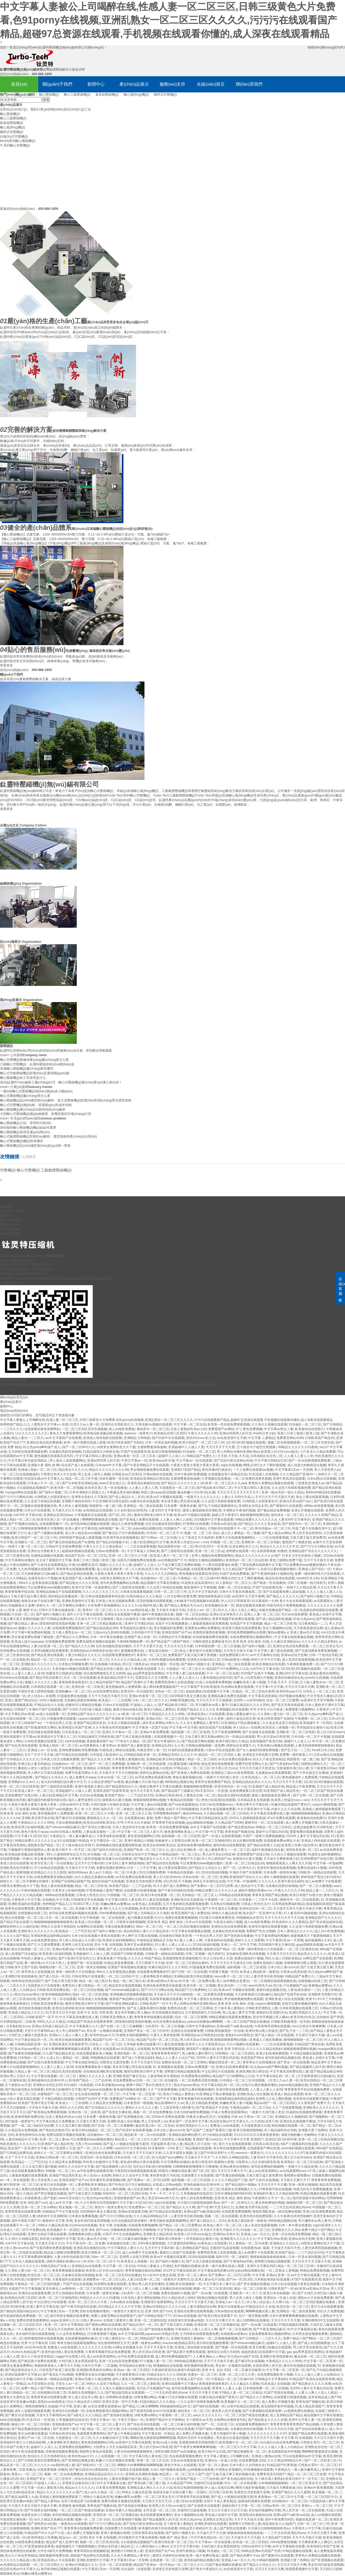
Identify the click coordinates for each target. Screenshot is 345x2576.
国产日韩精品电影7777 (154, 2316)
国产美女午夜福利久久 (163, 1741)
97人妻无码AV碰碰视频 (300, 1913)
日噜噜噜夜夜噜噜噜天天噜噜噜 (40, 1528)
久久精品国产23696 (229, 1822)
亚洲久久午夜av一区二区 (120, 1732)
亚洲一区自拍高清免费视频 (291, 2234)
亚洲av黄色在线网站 (196, 1619)
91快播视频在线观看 (258, 2469)
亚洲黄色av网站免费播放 (202, 1628)
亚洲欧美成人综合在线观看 (284, 1999)
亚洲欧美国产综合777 (46, 2528)
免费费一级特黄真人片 (296, 1755)
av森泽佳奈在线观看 (144, 1501)
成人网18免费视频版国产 (161, 1687)
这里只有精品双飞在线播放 (80, 2501)
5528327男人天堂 (86, 1904)
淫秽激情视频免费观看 (62, 2451)
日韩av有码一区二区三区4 (281, 2506)
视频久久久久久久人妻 (115, 1565)
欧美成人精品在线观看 (287, 2094)
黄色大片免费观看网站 (66, 1433)
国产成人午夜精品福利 (138, 2058)
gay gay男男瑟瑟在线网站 (145, 1673)
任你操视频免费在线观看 (210, 1637)
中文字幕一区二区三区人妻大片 (140, 1832)
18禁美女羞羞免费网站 (16, 2366)
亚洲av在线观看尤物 (132, 2211)
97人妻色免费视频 (249, 1429)
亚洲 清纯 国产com (33, 2203)
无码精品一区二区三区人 (199, 1895)
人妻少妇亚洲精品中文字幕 (149, 1542)
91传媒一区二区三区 (204, 2189)
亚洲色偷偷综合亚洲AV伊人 (47, 2080)
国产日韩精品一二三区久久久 (260, 2338)
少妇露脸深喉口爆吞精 (183, 1764)
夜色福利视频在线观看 (129, 2089)
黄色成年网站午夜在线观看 (139, 2162)
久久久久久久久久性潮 (94, 2347)
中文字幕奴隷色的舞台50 (215, 2270)
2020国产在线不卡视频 (257, 1673)
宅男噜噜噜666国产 (167, 1813)
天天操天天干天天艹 (198, 2157)
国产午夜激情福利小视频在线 (272, 1574)
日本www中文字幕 (108, 1465)
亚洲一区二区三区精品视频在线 (100, 1623)
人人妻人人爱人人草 (298, 1456)
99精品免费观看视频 (314, 2270)
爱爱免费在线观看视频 (306, 1832)
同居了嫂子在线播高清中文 (311, 1528)
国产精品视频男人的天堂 (307, 2067)
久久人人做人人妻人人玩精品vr (316, 2374)
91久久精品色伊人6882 (178, 2298)
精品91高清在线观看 (280, 1578)
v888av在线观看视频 (318, 1506)
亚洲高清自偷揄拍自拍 (143, 1483)
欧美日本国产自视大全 (305, 1895)
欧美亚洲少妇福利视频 (27, 1827)
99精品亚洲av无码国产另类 (261, 2551)
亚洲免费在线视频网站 (75, 2447)
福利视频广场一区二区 (115, 1528)
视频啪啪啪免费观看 (197, 1786)
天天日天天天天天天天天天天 (238, 1492)
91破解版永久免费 (21, 1605)
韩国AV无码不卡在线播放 (195, 2438)
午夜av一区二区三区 (258, 2117)
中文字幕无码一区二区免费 (85, 2243)
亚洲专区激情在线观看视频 (276, 1868)
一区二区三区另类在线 (317, 1442)
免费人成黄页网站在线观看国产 (113, 2316)
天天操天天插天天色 (170, 1610)
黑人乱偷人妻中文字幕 (238, 2012)
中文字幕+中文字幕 (269, 1687)
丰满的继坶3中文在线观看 (320, 2320)
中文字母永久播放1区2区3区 (177, 2230)
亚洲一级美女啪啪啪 (91, 1967)
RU (342, 47)
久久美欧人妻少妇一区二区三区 (280, 1714)
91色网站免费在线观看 (237, 1687)
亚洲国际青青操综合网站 (94, 2370)
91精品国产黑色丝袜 (309, 2044)
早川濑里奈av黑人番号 (211, 1705)
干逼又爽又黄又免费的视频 (180, 1565)
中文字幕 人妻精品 (261, 1438)
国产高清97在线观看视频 (133, 2130)
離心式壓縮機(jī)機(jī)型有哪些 (21, 1141)
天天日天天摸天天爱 (328, 2438)
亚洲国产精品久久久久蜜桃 (290, 2492)
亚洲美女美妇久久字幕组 (89, 1497)
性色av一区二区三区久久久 (183, 2565)
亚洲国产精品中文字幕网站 (165, 2420)
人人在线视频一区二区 (111, 2456)
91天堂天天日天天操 (60, 2012)
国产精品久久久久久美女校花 (259, 1524)
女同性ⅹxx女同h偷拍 (248, 1700)
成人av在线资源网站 (263, 2171)
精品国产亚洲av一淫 (148, 2565)
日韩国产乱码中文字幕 (91, 2099)
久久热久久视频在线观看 (269, 1424)
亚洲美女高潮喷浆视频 (141, 2474)
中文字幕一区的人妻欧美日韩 (42, 2488)
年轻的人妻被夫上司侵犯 (39, 1958)
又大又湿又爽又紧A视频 (72, 2125)
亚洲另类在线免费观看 (232, 2089)
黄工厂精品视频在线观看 (193, 2148)
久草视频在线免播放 (215, 1478)
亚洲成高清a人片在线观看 (206, 1714)
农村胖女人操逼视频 (176, 2139)
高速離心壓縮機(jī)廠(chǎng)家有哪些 (26, 1068)
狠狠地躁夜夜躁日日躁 (214, 1596)
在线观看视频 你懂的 (272, 1551)
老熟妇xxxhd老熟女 (239, 2035)
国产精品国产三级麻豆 (177, 1791)
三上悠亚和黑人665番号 (177, 2107)
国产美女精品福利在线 (326, 1922)
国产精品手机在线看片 (45, 1678)
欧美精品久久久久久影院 (48, 1872)
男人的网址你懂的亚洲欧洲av (238, 1452)
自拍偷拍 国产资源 (329, 2017)
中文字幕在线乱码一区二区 (34, 2040)
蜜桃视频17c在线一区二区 (54, 1908)
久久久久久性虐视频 (123, 1908)
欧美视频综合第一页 (219, 1605)
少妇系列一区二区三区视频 (164, 2026)
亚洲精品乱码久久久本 (167, 1745)
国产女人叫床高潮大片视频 (253, 1678)
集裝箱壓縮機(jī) (107, 94)
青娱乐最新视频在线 (187, 1777)
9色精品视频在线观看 (211, 2298)
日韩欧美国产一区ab (282, 2288)
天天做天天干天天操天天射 (142, 2153)
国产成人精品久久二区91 (126, 1497)
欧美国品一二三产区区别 (73, 1931)
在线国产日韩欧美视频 (127, 1954)
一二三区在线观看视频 (272, 1537)
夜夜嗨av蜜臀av (319, 1985)
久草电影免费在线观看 (139, 2044)
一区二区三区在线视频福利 (19, 1474)
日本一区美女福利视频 (161, 1442)
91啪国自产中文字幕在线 (60, 2211)
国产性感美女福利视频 (40, 2510)
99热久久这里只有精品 (103, 2384)
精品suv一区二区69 (73, 2537)
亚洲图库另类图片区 (322, 1994)
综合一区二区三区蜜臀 (282, 1700)
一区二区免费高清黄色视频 (251, 1478)
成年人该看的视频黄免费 (32, 2411)
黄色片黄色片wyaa (34, 1832)
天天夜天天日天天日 (281, 1954)
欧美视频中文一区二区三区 (240, 2402)
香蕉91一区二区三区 (97, 1610)
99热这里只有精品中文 (195, 2528)
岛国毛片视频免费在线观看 (136, 1560)
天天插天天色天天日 (49, 2243)
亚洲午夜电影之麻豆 (89, 1786)
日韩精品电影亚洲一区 (140, 1755)
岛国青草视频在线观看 (166, 1999)
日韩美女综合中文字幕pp (139, 1854)
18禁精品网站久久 (314, 1764)
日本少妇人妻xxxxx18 (283, 1967)
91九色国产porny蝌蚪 (166, 2157)
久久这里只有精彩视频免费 (291, 1488)
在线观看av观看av (233, 2334)
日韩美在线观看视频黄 (136, 1592)
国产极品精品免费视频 (273, 1510)
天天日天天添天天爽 (299, 1687)
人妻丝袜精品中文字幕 (21, 2139)
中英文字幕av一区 (134, 1460)
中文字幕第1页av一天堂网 (293, 1470)
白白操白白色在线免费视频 (279, 2442)
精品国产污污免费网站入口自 (227, 1669)
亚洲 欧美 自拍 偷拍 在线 (250, 1641)
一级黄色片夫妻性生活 (177, 2279)
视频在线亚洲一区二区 (224, 2062)
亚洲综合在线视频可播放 (122, 1614)
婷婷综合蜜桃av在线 (154, 1773)
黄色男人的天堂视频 (226, 2411)
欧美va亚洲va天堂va (162, 1981)
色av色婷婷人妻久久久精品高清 (146, 1931)
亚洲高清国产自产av (176, 1632)
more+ (4, 1055)
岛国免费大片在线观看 (197, 2175)
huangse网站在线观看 (21, 1492)
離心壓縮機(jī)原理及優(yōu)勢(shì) (25, 1132)
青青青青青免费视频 (325, 2180)
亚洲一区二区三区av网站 (39, 2207)
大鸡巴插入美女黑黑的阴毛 (77, 2361)
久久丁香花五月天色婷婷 (196, 1537)
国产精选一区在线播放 (269, 1583)
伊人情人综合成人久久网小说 (80, 1940)
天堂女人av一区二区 (201, 1610)
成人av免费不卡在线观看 (323, 1881)
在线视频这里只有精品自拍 (227, 1474)
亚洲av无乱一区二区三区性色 (167, 1718)
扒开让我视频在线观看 (68, 2293)
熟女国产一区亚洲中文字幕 (262, 1913)
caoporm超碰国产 (91, 1718)
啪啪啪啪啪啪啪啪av (305, 1813)
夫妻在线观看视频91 (119, 1926)
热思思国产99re (252, 2058)
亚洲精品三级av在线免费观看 (232, 1773)
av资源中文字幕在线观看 (133, 2442)
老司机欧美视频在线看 (34, 2008)
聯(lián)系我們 (249, 84)
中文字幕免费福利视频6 (272, 1936)
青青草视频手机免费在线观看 (233, 1619)
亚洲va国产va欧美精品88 (202, 2211)
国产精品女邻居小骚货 (106, 1669)
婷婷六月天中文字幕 (265, 1659)
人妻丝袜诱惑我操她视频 (319, 2248)
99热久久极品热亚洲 (226, 1913)
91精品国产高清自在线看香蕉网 (90, 2022)
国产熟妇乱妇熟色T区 (184, 1908)
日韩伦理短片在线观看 (88, 1976)
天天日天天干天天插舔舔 (214, 1700)
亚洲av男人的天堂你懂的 (146, 2284)
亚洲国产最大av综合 (207, 2139)
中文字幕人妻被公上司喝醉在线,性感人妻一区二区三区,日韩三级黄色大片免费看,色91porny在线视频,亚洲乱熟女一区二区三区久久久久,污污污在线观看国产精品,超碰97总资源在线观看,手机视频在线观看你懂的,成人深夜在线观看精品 (168, 20)
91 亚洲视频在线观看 (168, 2067)
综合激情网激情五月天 (114, 2343)
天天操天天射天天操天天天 (219, 2230)
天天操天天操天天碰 (310, 2035)
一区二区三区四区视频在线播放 (186, 1926)
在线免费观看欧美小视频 (94, 2053)
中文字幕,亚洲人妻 (72, 2406)
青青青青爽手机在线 (19, 1592)
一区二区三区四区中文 (122, 1976)
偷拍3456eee (192, 1813)
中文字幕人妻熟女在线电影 (203, 1999)
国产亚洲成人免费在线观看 (138, 1519)
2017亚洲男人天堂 (62, 2148)
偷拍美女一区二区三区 (153, 1429)
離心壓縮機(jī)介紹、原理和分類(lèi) (25, 1123)
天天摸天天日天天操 (66, 1510)
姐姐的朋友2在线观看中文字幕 (208, 1691)
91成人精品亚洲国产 (310, 2406)
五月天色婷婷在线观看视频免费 (185, 1904)
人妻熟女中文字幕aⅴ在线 (49, 1424)
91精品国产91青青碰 (281, 2465)
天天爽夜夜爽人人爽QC (315, 2542)
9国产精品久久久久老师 (207, 1718)
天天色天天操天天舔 (238, 1651)
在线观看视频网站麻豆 (81, 2338)
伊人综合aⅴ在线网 (41, 1696)
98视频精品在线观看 (105, 2058)
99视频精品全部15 (249, 1918)
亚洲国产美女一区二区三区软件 (146, 2031)
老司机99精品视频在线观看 (89, 1524)
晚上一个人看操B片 (22, 2329)
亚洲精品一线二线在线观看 (142, 1506)
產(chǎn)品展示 (134, 84)
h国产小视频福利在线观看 (299, 2144)
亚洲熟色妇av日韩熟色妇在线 (91, 1651)
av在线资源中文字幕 (231, 1438)
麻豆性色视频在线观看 (300, 2366)
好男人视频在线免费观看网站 (213, 1556)
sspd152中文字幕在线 (130, 2148)
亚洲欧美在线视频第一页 (183, 2284)
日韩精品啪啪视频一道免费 (204, 1745)
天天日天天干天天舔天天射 (274, 1497)
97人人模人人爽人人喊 (141, 2288)
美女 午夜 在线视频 (108, 1944)
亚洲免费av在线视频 (14, 1651)
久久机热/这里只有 (145, 1569)
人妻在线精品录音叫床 (216, 1678)
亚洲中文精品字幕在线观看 (46, 2234)
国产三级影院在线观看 (177, 1551)
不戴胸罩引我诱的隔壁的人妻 (29, 1850)
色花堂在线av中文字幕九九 (43, 1478)
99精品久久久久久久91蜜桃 (298, 1447)
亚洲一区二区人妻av (54, 2139)
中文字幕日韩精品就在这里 (207, 1818)
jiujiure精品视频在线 (147, 1528)
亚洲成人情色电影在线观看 (102, 1438)
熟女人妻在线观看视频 (312, 1497)
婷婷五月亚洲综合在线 (209, 1881)
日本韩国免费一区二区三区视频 (217, 1646)
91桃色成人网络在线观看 (117, 1750)
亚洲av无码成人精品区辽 (50, 2026)
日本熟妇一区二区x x (33, 2058)
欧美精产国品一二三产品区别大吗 (129, 1795)
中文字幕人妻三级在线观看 (273, 1651)
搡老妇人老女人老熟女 (34, 1768)
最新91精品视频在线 (271, 1990)
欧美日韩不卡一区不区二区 (71, 1850)
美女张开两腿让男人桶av (132, 2012)
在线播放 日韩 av (230, 2117)
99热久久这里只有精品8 (57, 1926)
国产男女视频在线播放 (50, 2193)
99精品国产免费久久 (201, 1456)
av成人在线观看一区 (50, 1714)
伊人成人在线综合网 (219, 2488)
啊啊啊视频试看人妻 (260, 2311)
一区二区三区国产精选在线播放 (246, 2022)
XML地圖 (206, 1384)
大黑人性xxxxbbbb (88, 2144)
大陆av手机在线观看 (220, 1750)
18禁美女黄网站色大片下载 (115, 1447)
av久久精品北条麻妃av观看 (94, 1877)
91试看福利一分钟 (264, 1601)
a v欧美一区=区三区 (132, 1714)
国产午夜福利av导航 (284, 1764)
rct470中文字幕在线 (27, 1515)
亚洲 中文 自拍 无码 (216, 2370)
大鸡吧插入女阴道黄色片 (52, 1497)
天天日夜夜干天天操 (149, 1963)
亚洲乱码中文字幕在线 (291, 1673)
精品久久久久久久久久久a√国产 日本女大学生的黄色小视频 (278, 1556)
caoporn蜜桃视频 (324, 1804)
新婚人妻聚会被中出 (241, 1714)
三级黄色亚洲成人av (310, 1483)
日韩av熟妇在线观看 (157, 1474)
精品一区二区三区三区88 (296, 2266)
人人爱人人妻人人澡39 (27, 1673)
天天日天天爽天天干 (232, 2171)
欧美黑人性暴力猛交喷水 (299, 1845)
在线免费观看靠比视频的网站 (251, 1637)
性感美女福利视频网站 (324, 1854)
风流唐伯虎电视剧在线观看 (318, 1610)
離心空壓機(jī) (28, 1170)
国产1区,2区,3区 (120, 1515)
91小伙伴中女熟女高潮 (159, 2275)
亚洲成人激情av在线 (266, 2456)
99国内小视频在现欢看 (174, 2171)
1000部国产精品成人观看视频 (79, 1537)
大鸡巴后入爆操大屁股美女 (27, 2035)
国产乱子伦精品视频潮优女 (217, 1506)
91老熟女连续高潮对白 (197, 1583)
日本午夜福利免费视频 (190, 1474)
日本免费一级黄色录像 (180, 1506)
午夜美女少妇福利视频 (68, 1890)
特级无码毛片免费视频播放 (286, 1605)
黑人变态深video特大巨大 (160, 2198)
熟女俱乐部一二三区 (232, 1985)
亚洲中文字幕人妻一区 (304, 2420)
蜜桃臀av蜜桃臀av (297, 2175)
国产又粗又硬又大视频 (84, 2193)
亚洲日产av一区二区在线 (36, 2438)
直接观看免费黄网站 (91, 2433)
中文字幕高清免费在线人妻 (269, 1813)
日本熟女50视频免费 (73, 1664)
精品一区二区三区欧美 (280, 1623)
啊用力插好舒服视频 (250, 2488)
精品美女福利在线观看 (234, 1795)
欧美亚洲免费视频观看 (168, 2049)
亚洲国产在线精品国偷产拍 (70, 1881)
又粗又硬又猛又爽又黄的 (28, 1596)
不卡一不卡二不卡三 (164, 2193)
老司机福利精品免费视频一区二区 (24, 2316)
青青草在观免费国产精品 (212, 1782)
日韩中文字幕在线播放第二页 (240, 1592)
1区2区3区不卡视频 (177, 1881)
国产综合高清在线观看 (21, 1745)
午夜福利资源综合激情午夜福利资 (175, 2370)
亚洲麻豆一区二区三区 (31, 1542)
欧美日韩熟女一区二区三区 (100, 2252)
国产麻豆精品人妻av (22, 1623)
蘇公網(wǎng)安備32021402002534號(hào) (169, 1384)
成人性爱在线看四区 (172, 1868)
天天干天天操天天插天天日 (107, 1696)
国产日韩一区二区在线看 (311, 1795)
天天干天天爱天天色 (147, 1646)
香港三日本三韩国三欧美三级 (298, 1433)
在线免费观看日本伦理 (245, 1791)
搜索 (46, 100)
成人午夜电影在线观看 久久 (144, 1669)
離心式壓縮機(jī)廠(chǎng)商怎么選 (25, 1096)
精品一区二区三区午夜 (81, 1478)
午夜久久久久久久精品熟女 (102, 1546)
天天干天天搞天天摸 (248, 2519)
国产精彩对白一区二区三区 (301, 1524)
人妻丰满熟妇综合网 (201, 2307)
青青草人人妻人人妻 (226, 2388)
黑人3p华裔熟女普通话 (232, 1981)
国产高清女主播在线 (96, 1827)
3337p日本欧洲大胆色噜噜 (152, 2166)
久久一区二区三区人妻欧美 (140, 2384)
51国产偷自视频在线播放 (223, 2565)
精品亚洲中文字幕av (325, 2062)
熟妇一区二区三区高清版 (90, 1994)
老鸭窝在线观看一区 (240, 1551)
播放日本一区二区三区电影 (30, 2424)
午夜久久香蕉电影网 (165, 2035)
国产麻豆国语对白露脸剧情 (88, 2469)
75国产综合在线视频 (77, 2284)
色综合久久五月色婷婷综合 (46, 2456)
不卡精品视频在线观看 (306, 2053)
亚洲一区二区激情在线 (150, 2320)
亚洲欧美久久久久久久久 (39, 1664)
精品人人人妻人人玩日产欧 (175, 2058)
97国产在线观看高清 (135, 1452)
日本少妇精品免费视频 (137, 2429)
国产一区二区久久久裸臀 (95, 2148)
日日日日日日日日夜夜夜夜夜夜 (256, 2135)
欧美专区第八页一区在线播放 (106, 1488)
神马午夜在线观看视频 (27, 2451)
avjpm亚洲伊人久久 (327, 2225)
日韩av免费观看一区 (110, 1551)
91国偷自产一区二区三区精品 (185, 1528)
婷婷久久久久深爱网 (249, 1940)
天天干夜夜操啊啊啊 (225, 1732)
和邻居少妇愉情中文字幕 (63, 2089)
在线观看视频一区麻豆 (16, 1859)
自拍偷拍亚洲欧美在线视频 (245, 1954)
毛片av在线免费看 (294, 1614)
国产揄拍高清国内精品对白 (19, 2311)
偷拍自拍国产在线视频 (215, 1727)
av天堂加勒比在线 (40, 2384)
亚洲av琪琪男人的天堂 (235, 1433)
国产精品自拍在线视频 (162, 1863)
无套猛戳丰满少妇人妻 (293, 1768)
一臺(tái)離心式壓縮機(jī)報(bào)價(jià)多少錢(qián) (36, 1091)
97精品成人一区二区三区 (192, 1768)
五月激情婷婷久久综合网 (202, 2012)
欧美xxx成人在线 (165, 2442)
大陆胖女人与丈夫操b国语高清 (257, 2162)
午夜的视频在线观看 (35, 1890)
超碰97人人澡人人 (171, 1456)
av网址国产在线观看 (317, 1958)
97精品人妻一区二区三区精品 (241, 2392)
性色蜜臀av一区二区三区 (146, 2207)
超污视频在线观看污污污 (145, 1918)
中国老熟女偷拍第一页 (16, 2519)
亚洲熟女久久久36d (286, 2230)
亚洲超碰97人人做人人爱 (186, 1447)
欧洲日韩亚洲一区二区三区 (19, 2184)
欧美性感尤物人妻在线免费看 (63, 2352)
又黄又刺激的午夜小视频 (228, 2433)
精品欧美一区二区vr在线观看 (145, 2135)
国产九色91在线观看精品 (49, 1565)
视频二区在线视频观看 (283, 1442)
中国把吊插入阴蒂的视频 (35, 1691)
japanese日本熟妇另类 (162, 2334)
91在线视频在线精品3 (167, 2012)
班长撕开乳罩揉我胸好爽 (107, 2180)
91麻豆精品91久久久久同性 (250, 1705)
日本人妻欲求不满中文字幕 (324, 1705)
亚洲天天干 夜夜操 (88, 2329)
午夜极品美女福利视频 (123, 1492)
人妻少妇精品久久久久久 (83, 1655)
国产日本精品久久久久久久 (19, 1759)
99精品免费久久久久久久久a (255, 1519)
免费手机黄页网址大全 (251, 1764)
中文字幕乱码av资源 (19, 1714)
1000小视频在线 (51, 1700)
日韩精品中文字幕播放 (174, 1637)
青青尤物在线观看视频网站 (169, 2221)
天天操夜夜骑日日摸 (255, 2125)
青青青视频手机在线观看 (195, 2099)
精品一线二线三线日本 (95, 1981)
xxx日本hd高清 (35, 2347)
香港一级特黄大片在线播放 (75, 1972)
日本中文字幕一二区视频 (99, 2366)
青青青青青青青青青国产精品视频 (294, 2424)
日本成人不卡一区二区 (43, 1483)
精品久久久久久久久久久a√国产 (59, 2492)
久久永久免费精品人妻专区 (199, 1723)
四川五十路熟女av (135, 1664)
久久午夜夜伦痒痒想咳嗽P (111, 1727)
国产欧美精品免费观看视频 (46, 2112)
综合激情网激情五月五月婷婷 (104, 1673)
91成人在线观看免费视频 (213, 1682)
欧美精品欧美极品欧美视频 (103, 1433)
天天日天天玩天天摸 (278, 2429)
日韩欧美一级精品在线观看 (317, 1872)
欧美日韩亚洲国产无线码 (125, 1442)
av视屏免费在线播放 (298, 2411)
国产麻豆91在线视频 (70, 1818)
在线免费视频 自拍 (252, 2460)
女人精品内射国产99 (104, 1682)
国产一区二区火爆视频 (315, 1886)
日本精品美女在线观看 (253, 1800)
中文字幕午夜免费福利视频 (30, 1632)
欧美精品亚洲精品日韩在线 (149, 1478)
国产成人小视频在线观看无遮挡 (126, 2144)
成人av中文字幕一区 (63, 2203)
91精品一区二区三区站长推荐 (253, 1691)
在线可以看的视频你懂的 (278, 1569)
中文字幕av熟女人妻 (278, 1429)
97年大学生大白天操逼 (267, 1709)
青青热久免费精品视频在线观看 (271, 1483)
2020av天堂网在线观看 (167, 2117)
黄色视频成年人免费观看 (123, 1687)
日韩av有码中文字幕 (74, 1804)
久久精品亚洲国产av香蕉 (106, 1782)
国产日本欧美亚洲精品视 (79, 1483)
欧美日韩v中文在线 (212, 2451)
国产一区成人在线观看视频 (221, 1836)
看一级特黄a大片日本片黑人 (44, 1963)
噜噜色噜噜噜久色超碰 (41, 2406)
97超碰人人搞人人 (143, 1705)
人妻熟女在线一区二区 (199, 1795)
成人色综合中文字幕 (249, 1886)
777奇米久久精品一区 (130, 1741)
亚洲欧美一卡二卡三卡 (245, 2293)
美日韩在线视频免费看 (229, 2148)
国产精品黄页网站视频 (197, 1741)
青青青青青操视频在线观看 (153, 2017)
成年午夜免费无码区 (279, 2519)
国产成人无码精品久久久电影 (148, 1913)
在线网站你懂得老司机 (230, 2420)
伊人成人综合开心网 (82, 2397)
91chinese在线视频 (14, 1678)
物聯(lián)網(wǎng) (321, 47)
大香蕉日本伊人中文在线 (58, 1474)
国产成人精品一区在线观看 (274, 2035)
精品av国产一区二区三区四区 (275, 2103)
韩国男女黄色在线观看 (96, 2451)
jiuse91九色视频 (317, 1678)
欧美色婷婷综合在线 (30, 2135)
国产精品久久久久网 (79, 1646)
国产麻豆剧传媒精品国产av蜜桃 (71, 1542)
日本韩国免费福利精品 (288, 1904)
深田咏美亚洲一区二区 (302, 1850)
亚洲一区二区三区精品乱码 (244, 1863)
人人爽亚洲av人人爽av (209, 2356)
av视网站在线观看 (90, 1926)
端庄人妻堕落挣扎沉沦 (84, 1800)
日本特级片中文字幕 (145, 1632)
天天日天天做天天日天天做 (227, 2510)
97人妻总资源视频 (156, 1899)
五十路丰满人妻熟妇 (228, 2008)
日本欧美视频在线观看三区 (43, 1741)
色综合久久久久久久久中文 (279, 1546)
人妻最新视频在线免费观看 (208, 1623)
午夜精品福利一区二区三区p (180, 1854)
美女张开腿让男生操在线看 (180, 1501)
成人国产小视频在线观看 (45, 1533)
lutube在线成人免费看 (65, 1832)
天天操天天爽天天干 (294, 2180)
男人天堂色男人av (327, 1470)
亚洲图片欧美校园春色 (21, 1976)
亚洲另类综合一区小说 (230, 1786)
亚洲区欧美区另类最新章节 (68, 2044)
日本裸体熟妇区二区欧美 (18, 2022)
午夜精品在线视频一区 (183, 1800)
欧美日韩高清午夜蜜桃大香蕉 (213, 2162)
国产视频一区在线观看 (231, 2347)
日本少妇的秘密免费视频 (191, 2112)
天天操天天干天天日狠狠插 (94, 1619)
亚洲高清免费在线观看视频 (193, 2311)
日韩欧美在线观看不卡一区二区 (230, 1528)
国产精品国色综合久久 (121, 1786)
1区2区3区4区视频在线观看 (246, 1442)
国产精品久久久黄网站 (72, 1637)
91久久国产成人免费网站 (171, 1886)
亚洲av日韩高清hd (168, 1795)
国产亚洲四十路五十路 (69, 2429)
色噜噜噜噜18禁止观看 (300, 1963)
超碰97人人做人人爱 (281, 2343)
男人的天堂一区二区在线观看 (303, 2510)
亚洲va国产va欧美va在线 (234, 2026)
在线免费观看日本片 (233, 1655)
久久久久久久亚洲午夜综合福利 (280, 1881)
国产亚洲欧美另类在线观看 (124, 1718)
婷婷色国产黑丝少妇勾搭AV (320, 1877)
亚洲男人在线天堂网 (134, 2257)
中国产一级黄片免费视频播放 (264, 1836)
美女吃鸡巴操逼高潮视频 (92, 2221)
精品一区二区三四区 (202, 1759)
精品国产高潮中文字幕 (137, 1682)
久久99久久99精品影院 (232, 2157)
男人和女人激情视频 (73, 1506)
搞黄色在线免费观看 (19, 1908)
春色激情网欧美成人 (179, 1832)
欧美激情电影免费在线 (27, 2117)
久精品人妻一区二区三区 (32, 2071)
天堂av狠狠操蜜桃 (69, 1822)
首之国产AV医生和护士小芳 (214, 2153)
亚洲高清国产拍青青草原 (111, 1791)
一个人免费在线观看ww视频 (253, 1470)
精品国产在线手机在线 (290, 1994)
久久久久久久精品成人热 (128, 1659)
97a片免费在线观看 (281, 1818)
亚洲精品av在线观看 (86, 2266)
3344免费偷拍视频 (112, 1913)
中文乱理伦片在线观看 (218, 2071)
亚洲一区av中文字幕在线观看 (299, 2275)
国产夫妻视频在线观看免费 (262, 2411)
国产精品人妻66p (46, 2501)
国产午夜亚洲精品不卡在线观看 (146, 1465)
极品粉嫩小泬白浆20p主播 (196, 1492)
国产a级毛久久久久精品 (84, 2415)
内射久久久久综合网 (285, 1809)
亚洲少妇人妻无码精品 (34, 1764)
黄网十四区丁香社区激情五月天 (149, 2085)
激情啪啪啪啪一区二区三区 (303, 2040)
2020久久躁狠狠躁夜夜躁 (247, 1818)
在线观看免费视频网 (205, 1569)
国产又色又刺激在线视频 (134, 1737)
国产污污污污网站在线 (16, 1497)
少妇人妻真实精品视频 (23, 2099)
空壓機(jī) (8, 1170)
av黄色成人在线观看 (146, 1904)
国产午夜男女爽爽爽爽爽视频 (195, 2447)
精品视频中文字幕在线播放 (159, 1583)
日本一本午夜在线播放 (106, 1637)
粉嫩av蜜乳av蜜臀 (175, 2189)
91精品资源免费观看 (118, 1963)
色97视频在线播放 (292, 1696)
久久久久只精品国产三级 (229, 2180)
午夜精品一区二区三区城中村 (199, 1578)
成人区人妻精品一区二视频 (240, 1533)
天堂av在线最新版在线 (186, 2460)
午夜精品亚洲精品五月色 (154, 1940)
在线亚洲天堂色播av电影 (186, 2320)
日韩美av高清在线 (224, 1524)
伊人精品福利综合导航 (280, 2130)
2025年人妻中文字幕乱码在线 (307, 1836)
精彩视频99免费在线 (254, 1515)
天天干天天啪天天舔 (306, 2537)
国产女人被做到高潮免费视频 (257, 1750)
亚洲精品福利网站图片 (184, 2135)
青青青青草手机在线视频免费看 (307, 2089)
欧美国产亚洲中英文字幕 (36, 2103)
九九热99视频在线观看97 (36, 1569)
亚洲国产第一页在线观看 (84, 1963)
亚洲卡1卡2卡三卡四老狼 (323, 1999)
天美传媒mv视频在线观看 (153, 1424)
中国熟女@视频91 (228, 2469)
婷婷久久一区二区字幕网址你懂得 (61, 1605)
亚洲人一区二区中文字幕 (238, 1944)
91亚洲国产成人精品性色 (266, 1786)
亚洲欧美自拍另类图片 (16, 1868)
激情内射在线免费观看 (229, 1845)
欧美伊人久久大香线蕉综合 (204, 2044)
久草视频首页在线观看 (90, 1515)
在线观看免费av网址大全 (281, 1841)
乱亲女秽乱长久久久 (243, 1546)
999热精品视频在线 (179, 1782)
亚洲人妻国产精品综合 (21, 1700)
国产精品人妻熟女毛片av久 (183, 1605)
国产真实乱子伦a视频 (58, 2374)
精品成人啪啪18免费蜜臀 (62, 2252)
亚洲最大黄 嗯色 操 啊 (43, 1465)
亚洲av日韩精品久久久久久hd (164, 2307)
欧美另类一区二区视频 (67, 1488)
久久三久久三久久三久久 (100, 1592)
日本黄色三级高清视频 (84, 1859)
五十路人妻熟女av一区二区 (71, 1632)
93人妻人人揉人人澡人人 (173, 1944)
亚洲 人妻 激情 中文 (22, 1610)
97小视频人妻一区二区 (156, 2361)
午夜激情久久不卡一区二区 (271, 2198)
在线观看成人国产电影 (40, 2198)
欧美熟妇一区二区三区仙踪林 (247, 1560)
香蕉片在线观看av (106, 2049)
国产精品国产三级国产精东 (170, 1641)
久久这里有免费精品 (70, 2334)
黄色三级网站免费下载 (286, 1560)
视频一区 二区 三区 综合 (201, 1533)
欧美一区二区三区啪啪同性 (211, 1841)
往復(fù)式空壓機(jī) (14, 136)
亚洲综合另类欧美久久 (117, 1424)
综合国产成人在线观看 (77, 1465)
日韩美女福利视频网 (130, 1922)
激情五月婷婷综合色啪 (168, 2555)
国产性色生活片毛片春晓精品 (130, 2184)
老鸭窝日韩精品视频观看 (182, 2071)
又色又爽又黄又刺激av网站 (204, 1737)
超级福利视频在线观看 (78, 1551)
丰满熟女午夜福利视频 (239, 1510)
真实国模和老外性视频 (277, 2406)
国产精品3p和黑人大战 (263, 1845)
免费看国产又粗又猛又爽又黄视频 (192, 1655)
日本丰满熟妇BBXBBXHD (232, 2193)
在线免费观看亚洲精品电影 (53, 1877)
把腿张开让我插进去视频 (63, 1673)
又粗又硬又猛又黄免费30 (308, 1537)
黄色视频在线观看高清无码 (54, 1456)
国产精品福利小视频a (240, 2184)
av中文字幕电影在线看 (288, 2546)
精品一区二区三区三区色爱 (306, 2474)
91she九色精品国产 (25, 2352)
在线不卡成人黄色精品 (220, 2501)
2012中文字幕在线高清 (179, 2270)
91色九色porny (304, 1619)
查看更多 (6, 809)
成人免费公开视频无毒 (301, 1822)
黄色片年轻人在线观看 (180, 2465)
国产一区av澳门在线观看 (209, 2293)
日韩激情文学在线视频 (87, 1899)
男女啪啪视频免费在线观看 (149, 1470)
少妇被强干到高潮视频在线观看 (196, 1601)
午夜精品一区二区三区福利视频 (38, 2284)
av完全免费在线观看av (234, 1759)
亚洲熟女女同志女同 (253, 1506)
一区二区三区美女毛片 (326, 1646)
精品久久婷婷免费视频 (127, 1524)
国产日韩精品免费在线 (56, 1619)
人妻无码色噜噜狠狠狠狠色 (314, 1745)
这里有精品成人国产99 (324, 2397)
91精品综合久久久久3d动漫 (166, 2374)
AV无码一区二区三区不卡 (164, 1533)
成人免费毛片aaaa (82, 1777)
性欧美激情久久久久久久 (18, 2144)
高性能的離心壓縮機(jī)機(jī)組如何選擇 (28, 1127)
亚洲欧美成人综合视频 (253, 2094)
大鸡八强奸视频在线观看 (168, 2469)
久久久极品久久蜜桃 (244, 2384)
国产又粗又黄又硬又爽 (317, 1967)
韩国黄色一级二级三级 (105, 1506)
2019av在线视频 (184, 2316)
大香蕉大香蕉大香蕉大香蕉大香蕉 (194, 1465)
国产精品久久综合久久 (51, 1777)
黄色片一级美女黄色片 (111, 2207)
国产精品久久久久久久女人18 (182, 1483)
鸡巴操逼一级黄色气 (19, 2121)
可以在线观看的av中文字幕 (302, 2456)
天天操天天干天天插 (79, 1868)
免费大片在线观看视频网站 (234, 1537)
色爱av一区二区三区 (202, 2374)
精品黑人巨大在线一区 (200, 2144)
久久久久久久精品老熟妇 (319, 1641)
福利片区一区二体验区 (117, 1809)
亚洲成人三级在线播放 (265, 2040)
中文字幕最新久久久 (83, 2026)
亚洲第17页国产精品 (185, 1470)
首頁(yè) (19, 84)
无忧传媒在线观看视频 (43, 1732)
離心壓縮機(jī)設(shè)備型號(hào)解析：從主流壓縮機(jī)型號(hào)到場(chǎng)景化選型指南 (65, 1100)
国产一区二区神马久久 (78, 1447)
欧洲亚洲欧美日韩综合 (252, 2071)
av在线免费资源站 (106, 1691)
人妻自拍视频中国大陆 (125, 2479)
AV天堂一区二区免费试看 (196, 1981)
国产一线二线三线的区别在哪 (32, 2125)
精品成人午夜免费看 (300, 1786)
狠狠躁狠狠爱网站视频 (149, 1800)
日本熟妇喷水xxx (18, 2026)
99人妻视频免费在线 (128, 1651)
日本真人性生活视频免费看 (115, 1601)
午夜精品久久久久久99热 (167, 1714)
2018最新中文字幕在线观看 (214, 1519)
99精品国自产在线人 (55, 2266)
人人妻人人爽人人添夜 (176, 1519)
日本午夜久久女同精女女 (247, 2465)
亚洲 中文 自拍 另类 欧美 (95, 2012)
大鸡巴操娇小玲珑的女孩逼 (109, 1804)
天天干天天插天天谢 (318, 1560)
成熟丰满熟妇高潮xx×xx (255, 1890)
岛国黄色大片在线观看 (43, 1985)
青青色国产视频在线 (239, 1832)
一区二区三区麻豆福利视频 (127, 2239)
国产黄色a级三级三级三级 (146, 2483)
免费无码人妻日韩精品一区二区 (84, 1985)
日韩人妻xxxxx (90, 2320)
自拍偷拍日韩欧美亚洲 (175, 1936)
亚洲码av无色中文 (226, 2234)
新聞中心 (96, 84)
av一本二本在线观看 (14, 2180)
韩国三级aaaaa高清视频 (158, 1492)
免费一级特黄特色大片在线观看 (317, 1574)
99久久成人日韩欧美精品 (283, 1958)
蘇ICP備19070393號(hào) (119, 1384)
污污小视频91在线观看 (242, 2044)
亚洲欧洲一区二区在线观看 (146, 1764)
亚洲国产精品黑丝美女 (89, 1723)
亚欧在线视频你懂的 (94, 2311)
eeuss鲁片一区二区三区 (92, 1659)
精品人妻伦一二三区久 (27, 1438)
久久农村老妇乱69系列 (130, 1510)
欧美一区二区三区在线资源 (19, 1786)
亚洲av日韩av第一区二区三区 (57, 2157)
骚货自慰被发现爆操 (250, 1605)
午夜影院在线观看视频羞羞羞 (135, 2171)
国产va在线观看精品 (183, 1804)
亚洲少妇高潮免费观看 (272, 2053)
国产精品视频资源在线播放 (31, 2429)
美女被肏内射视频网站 (50, 1859)
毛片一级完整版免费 (253, 2316)
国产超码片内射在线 (107, 1850)
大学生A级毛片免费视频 (54, 2551)
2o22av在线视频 (91, 1795)
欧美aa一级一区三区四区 (132, 2370)
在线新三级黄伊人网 (117, 2320)
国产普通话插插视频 (229, 2175)
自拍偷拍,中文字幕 (55, 1899)
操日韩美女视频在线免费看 (69, 2316)
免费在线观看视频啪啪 (181, 1918)
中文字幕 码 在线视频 (296, 2438)
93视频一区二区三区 (224, 1542)
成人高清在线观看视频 (298, 1659)
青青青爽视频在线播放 (68, 2270)
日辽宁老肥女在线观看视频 (129, 2469)
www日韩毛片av (260, 1985)
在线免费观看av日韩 (127, 2080)
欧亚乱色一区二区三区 (43, 2275)
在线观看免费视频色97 (68, 1628)
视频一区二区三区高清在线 (212, 2288)
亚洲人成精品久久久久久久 (30, 1669)
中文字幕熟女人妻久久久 (125, 2248)
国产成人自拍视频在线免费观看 (129, 1949)
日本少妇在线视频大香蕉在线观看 (95, 1936)
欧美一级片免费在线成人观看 (85, 1442)
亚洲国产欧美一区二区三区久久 (146, 1850)
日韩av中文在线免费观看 (63, 1546)
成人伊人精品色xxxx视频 (83, 1533)
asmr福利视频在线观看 (298, 2148)
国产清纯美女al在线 (41, 2524)
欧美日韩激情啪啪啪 (166, 1452)
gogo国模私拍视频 (199, 1822)
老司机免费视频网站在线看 (119, 1583)
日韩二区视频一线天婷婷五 (306, 1583)
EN (337, 47)
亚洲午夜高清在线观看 (289, 1478)
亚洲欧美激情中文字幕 (78, 1601)
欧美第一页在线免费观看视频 (229, 1424)
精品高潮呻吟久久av (169, 2103)
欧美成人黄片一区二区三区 (170, 1556)
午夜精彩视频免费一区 (133, 1641)
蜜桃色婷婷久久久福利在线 (19, 1926)
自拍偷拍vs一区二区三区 (158, 1578)
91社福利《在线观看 (78, 2085)
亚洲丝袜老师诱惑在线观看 (162, 1985)
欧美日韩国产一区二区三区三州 (201, 1442)
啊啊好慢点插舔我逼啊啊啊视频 (152, 2438)
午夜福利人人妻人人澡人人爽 (196, 2329)
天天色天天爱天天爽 (321, 2533)
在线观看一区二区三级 (166, 2560)
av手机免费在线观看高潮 (153, 1777)
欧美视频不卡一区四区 (316, 1723)
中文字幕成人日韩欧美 (143, 1551)
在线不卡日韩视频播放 (171, 1623)
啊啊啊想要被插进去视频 (100, 1519)
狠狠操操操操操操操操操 (268, 2257)
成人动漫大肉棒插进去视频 (306, 1465)
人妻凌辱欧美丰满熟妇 (156, 1976)
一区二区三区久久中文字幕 (237, 2447)
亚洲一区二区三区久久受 (133, 1813)
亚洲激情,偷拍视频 (71, 2506)
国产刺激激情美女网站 (40, 1727)
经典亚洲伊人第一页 (151, 1750)
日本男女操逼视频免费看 (217, 1809)
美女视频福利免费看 (168, 1628)
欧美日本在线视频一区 (56, 2184)
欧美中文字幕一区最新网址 (91, 1587)
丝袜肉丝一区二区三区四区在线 (125, 2193)
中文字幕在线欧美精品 (81, 2062)
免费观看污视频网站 (299, 1709)
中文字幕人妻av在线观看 (149, 1804)
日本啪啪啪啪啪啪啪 (272, 2483)
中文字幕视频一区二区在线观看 (103, 1918)
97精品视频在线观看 (293, 2325)
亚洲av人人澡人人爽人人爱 (68, 2035)
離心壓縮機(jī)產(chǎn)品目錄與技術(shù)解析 (32, 1109)
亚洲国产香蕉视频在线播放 (127, 1967)
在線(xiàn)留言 (211, 84)
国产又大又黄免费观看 (43, 1944)
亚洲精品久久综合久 (284, 2243)
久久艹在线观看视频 (162, 2089)
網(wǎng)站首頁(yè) (14, 1397)
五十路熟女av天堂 (18, 2085)
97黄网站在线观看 (195, 1524)
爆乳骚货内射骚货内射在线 (46, 1800)
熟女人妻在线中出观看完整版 (201, 1651)
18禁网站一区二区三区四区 (234, 2053)
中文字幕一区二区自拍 (190, 1424)
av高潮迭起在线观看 (97, 1510)
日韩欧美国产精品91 (319, 1438)
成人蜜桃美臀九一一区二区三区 (227, 1850)
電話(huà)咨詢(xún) (14, 1411)
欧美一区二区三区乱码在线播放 (118, 2275)
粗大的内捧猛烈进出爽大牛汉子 (63, 1782)
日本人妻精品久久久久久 (295, 1931)
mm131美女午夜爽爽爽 (308, 2026)
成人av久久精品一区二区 (107, 1872)
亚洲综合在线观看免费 (187, 2031)
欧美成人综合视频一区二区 (94, 1922)
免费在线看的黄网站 (110, 1868)
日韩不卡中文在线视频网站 (122, 2234)
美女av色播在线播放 (32, 2433)
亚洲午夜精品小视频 (138, 1841)
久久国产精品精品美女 (58, 2053)
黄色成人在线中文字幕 (325, 1614)
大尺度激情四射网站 (181, 2243)
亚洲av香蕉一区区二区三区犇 (135, 1456)
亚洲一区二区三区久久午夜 (128, 1556)
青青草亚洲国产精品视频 (270, 1895)
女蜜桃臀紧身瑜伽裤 (151, 1447)
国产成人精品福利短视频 (273, 1619)
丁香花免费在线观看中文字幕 (260, 1565)
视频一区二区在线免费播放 (152, 2112)
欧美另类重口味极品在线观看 (270, 2347)
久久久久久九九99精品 (161, 1574)
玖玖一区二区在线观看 (80, 1678)
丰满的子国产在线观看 (45, 1709)
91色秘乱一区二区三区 (305, 1424)
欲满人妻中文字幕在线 (81, 1528)
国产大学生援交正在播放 (310, 1773)
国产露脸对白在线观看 (286, 1506)
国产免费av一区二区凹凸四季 (212, 1886)
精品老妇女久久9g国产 (279, 2524)
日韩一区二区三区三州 (170, 1592)
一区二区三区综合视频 (87, 1990)
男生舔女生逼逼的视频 (232, 2438)
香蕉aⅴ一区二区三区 (26, 2474)
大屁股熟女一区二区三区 (177, 1488)
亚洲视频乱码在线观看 (232, 1709)
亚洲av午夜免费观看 (154, 1732)
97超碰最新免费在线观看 (207, 1967)
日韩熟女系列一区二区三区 (319, 2442)
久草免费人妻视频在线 (128, 1759)
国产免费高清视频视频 (24, 2053)
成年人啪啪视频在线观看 (281, 1877)
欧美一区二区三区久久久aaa (225, 1483)
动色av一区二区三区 (169, 1691)
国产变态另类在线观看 (287, 1705)
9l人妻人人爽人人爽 (188, 1940)
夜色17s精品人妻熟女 (159, 1709)
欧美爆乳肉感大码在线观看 (174, 2429)
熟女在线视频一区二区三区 (24, 1918)
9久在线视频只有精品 (105, 1664)
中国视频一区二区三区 (123, 1895)
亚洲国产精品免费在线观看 (307, 2433)
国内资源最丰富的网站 (308, 2198)
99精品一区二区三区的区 (273, 1827)
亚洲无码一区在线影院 (136, 1691)
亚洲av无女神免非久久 (226, 1614)
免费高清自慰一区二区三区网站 (190, 2008)
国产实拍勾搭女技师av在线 (233, 1460)
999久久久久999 (71, 2107)
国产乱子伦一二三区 (295, 1750)
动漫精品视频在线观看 (47, 1556)
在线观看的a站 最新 (138, 1818)
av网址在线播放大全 (127, 2347)
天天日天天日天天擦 (178, 1646)
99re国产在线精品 (329, 2148)
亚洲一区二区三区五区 (152, 2460)
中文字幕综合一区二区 (106, 1841)
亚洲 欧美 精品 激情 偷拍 (165, 1922)
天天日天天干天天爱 (220, 1447)
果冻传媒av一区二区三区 (273, 1528)
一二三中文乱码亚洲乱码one (290, 2207)
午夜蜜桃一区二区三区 (311, 1718)
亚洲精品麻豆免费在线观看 (227, 1696)
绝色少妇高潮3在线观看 (218, 1800)
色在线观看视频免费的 (27, 2171)
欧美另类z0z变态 (302, 2017)
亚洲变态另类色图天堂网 (260, 1755)
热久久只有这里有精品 (269, 1759)
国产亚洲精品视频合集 (78, 2460)
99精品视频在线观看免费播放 (230, 2017)
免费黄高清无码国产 (271, 2474)
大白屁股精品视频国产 (32, 1488)
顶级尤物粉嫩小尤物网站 (298, 2135)
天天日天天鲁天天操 (203, 2392)
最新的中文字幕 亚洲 (57, 2221)
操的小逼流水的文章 (241, 1718)
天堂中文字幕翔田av (39, 2031)
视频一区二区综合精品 (234, 1587)
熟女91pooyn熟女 (27, 1994)
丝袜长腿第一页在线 (113, 1478)
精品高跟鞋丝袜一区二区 (175, 1546)
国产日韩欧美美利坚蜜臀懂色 (39, 2460)
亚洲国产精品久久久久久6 (195, 1709)
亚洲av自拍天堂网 (294, 1655)
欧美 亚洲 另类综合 (231, 2049)
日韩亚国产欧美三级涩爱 (57, 2370)
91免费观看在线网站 (196, 2076)
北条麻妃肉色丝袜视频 (228, 1931)
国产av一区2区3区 (239, 2279)
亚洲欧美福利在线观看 (24, 1904)
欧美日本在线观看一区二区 (160, 1895)
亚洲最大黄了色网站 (312, 2130)
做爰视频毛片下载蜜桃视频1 (311, 1936)
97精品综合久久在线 (48, 1705)
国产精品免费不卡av (245, 2555)
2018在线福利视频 (214, 1872)
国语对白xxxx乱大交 (200, 1438)
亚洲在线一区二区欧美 (87, 1687)
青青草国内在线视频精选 (91, 2551)
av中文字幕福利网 (131, 2334)
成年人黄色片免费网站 (128, 2379)
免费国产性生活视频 (260, 1931)
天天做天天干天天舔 (211, 2533)
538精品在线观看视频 (234, 1895)
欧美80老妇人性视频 (42, 2537)
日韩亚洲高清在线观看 (148, 2533)
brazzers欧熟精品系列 (179, 2343)
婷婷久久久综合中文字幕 (76, 2166)
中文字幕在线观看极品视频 (293, 1637)
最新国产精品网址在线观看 (128, 1999)
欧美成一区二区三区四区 (250, 2542)
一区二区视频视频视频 (221, 2338)
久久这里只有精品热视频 (42, 1501)
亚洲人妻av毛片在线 (304, 1632)
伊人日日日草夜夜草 (235, 1601)
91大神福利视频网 (265, 2560)
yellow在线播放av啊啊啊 (204, 2022)
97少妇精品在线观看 (48, 1868)
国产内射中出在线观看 (168, 1438)
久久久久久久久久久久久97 (284, 2153)
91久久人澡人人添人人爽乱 (237, 1610)
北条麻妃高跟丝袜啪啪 (65, 1452)
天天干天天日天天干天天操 (284, 1918)
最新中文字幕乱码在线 (272, 1832)
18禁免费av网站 (145, 2397)
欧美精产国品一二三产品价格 (130, 1886)
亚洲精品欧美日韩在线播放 (166, 1759)
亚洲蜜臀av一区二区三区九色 (104, 2279)
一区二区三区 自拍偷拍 (160, 2080)
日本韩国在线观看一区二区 (50, 1687)
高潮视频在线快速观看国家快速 (118, 1845)
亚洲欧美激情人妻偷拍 (187, 2338)
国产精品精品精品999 (102, 1628)
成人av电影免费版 (122, 1429)
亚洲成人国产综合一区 (314, 1569)
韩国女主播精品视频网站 (206, 1560)
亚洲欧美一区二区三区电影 (260, 1542)
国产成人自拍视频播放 (314, 2343)
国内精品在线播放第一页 (66, 1596)
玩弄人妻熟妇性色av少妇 (188, 1429)
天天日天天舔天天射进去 (257, 1768)
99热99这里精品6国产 (27, 1981)
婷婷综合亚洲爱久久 (240, 1745)
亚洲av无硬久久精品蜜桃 (93, 2379)
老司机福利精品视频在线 (283, 2058)
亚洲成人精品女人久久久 (26, 2012)
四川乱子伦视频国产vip (289, 1985)
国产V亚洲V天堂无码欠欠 (76, 1958)
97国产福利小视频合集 (212, 2429)
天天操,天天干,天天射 (282, 1682)
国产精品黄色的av (241, 1827)
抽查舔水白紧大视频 (116, 1800)
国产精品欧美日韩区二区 (214, 1488)
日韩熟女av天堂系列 (126, 1474)
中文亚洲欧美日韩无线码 (110, 1501)
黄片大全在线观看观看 (296, 1601)
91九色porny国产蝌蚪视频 (269, 2067)
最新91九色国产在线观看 (177, 2252)
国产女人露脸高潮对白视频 (146, 2008)
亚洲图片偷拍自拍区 (76, 1501)
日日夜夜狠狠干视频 (101, 2334)
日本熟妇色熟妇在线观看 (272, 2279)
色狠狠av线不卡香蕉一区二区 (76, 2388)
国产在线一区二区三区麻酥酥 (121, 2026)
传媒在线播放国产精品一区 (278, 1610)
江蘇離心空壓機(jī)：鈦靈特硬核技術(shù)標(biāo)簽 (37, 1064)
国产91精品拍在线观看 (71, 1755)
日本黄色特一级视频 (138, 2103)
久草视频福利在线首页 (196, 2193)
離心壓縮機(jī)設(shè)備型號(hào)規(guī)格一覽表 (35, 1146)
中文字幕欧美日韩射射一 (166, 2239)
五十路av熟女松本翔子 (78, 1845)
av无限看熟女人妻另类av (97, 1745)
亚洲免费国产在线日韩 (21, 1795)
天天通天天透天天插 (90, 2121)
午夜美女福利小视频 (227, 1922)
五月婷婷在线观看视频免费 (27, 1452)
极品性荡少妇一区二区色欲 (154, 2125)
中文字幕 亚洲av (264, 2275)
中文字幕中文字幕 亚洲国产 (243, 2139)
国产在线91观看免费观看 (45, 2062)
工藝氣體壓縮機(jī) (56, 1170)
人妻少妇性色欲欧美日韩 (71, 2257)
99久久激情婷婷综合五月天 (65, 1854)
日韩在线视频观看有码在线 (104, 1596)
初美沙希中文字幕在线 (252, 1804)
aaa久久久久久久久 (207, 2415)
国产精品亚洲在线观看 (76, 1574)
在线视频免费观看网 (59, 1641)
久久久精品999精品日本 (151, 2216)
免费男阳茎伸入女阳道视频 (174, 1682)
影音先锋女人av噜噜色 (59, 2288)
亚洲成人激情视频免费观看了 (323, 1809)
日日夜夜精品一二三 (312, 1623)
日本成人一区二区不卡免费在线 (22, 2230)
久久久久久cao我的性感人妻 (142, 1605)
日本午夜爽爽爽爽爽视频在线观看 (66, 2049)
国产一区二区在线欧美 (235, 2329)
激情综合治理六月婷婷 (223, 2352)
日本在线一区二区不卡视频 (310, 1737)
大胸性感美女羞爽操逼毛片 (211, 1641)
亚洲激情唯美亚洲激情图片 (182, 1958)
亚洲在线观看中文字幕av (18, 1737)
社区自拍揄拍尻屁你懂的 (163, 1524)
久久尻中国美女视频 (177, 2153)
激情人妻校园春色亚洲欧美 (201, 1510)
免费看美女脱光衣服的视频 (94, 2374)
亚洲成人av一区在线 (42, 1750)
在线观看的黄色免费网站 (42, 1429)
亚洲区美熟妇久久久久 (305, 2012)
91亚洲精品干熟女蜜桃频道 (241, 1723)
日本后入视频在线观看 (124, 1723)
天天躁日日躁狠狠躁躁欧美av (198, 2203)
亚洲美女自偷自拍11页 (203, 1659)
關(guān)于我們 (57, 84)
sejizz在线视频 (231, 1465)
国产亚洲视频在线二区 (133, 2117)
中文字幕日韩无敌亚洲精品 (28, 1460)
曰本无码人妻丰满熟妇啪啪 (124, 1863)
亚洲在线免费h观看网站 (194, 1845)
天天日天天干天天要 (285, 2320)
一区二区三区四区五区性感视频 (84, 1429)
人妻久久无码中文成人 (237, 1497)
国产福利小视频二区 (53, 1492)
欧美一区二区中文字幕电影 (64, 2325)
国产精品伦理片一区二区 (140, 2325)
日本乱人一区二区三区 (319, 1691)
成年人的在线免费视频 (196, 2198)
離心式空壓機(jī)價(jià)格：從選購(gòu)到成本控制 (36, 1105)
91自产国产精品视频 (174, 1569)
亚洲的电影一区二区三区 (131, 2053)
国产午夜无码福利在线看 (176, 1890)
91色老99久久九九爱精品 (290, 1922)
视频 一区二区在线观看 (221, 2216)
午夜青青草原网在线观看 (272, 2026)
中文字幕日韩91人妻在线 (94, 1456)
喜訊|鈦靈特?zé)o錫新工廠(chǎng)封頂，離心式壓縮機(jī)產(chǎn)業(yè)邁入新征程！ (61, 1082)
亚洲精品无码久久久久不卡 (177, 1755)
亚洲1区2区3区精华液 (280, 2139)
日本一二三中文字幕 (141, 1868)
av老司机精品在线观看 (243, 2406)
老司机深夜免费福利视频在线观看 (73, 1913)
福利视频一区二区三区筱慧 (190, 1732)
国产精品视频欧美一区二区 (246, 2451)
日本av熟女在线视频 (321, 1478)
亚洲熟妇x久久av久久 (23, 1782)
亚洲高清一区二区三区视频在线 (216, 2325)
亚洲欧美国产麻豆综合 (129, 2076)
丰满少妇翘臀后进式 (83, 1565)
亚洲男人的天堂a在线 (77, 1944)
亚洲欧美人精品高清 (157, 2234)
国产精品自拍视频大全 (112, 1542)
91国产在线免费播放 (234, 1574)
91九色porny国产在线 (242, 2356)
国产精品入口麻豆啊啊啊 (140, 2406)
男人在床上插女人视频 (94, 1474)
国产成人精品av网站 (276, 1533)
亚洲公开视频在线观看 (307, 1510)
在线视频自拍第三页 (32, 1913)
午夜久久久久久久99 (202, 1433)
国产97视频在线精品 (22, 1524)
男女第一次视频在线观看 (104, 2031)
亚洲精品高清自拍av (58, 1515)
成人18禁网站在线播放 (252, 2320)
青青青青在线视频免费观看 (75, 1569)
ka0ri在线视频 (75, 1741)
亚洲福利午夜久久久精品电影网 (275, 2193)
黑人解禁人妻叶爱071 (197, 2053)
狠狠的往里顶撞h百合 (271, 2012)
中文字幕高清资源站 (262, 1696)
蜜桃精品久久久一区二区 (104, 1818)
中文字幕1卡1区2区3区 (31, 1836)
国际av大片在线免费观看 (315, 2298)
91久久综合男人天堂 (217, 1958)
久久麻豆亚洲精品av (285, 1641)
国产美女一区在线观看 (293, 2062)
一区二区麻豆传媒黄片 (248, 2370)
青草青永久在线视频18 (37, 1972)
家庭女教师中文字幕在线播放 (161, 1786)
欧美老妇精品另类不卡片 (115, 1678)
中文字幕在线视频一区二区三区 (54, 2076)
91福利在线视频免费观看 (185, 1750)
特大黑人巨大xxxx (224, 1768)
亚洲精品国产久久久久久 (323, 1918)
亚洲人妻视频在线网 (115, 2533)
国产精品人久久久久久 (282, 1596)
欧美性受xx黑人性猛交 (262, 2031)
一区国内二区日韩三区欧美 (213, 2492)
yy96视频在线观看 (201, 2469)
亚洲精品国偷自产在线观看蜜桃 (58, 1592)
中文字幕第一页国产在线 (150, 1727)
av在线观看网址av (293, 2171)
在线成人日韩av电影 (167, 2184)
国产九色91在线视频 (263, 2180)
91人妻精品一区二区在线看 (248, 2243)
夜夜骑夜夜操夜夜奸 (73, 1682)
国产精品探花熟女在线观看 (24, 2089)
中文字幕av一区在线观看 (194, 1460)
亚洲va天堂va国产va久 (295, 1501)
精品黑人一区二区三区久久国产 (137, 2139)
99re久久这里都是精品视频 (38, 1583)
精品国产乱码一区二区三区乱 (86, 1556)
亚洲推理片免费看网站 (157, 2302)
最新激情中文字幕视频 (200, 1587)
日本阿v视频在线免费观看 (49, 1651)
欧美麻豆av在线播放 (117, 1859)
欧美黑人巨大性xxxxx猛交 (279, 1452)
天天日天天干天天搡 (272, 2184)
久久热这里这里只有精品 (280, 1723)
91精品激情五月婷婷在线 (101, 1452)
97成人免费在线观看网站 (229, 2112)
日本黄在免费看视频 (83, 2216)
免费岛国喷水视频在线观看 (95, 1641)
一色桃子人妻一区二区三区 (24, 1546)
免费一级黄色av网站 (146, 2343)
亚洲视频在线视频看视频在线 (131, 1994)
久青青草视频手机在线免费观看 (107, 2352)
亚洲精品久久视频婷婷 (291, 2117)
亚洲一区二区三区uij (209, 1551)
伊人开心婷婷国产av (26, 1723)
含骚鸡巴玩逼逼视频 (224, 2248)
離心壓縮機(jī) (49, 94)
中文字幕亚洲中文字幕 (253, 1809)
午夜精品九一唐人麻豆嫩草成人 (72, 1836)
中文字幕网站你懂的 (19, 1560)
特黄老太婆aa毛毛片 (201, 2117)
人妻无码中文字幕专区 (164, 1510)
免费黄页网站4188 (290, 1438)
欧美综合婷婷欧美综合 (99, 1822)
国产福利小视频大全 (314, 1596)
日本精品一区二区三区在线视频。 (243, 2080)
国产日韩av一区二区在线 (159, 1537)
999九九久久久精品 (51, 2022)
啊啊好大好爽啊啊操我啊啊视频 (140, 2465)
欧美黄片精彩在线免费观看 (241, 1628)
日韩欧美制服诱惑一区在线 (290, 2022)
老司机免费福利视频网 (267, 2166)
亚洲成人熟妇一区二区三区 (37, 1470)
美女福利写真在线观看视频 (35, 2334)
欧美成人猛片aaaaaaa (27, 1641)
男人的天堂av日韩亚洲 (273, 1737)
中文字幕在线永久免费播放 (55, 2121)
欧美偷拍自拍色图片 (309, 1429)
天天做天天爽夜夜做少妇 (281, 1859)
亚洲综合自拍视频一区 (68, 2411)
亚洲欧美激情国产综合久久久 (241, 1877)
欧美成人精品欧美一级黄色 (259, 1972)
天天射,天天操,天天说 (233, 1456)
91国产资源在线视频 (278, 2392)
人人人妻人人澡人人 (183, 1678)
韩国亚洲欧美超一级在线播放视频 (276, 2211)
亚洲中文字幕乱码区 (139, 1623)
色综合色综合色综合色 (90, 2479)
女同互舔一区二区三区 (159, 2510)
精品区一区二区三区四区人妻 (52, 1659)
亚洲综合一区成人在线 (279, 2298)
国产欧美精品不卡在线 (212, 2107)
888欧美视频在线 (182, 1700)
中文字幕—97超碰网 (327, 1863)
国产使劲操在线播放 (238, 1936)
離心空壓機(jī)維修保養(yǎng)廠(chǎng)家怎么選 (34, 1060)
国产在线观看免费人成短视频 (284, 1592)
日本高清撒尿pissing (109, 2085)
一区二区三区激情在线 (302, 1949)
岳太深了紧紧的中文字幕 (53, 1560)
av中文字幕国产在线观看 (63, 1438)
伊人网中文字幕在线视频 (45, 1773)
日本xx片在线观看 (37, 1510)
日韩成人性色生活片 (90, 1895)
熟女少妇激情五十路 (130, 1619)
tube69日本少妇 (307, 1578)
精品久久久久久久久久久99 (108, 1470)
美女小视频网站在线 (277, 1628)
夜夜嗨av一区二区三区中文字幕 (280, 2497)
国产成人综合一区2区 (54, 1976)
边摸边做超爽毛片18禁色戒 (313, 1827)
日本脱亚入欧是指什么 (106, 1755)
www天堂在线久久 (112, 1483)
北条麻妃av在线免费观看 (273, 1773)
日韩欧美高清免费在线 (53, 1990)
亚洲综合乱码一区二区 (255, 1908)
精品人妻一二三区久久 (322, 1890)
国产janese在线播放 (97, 2089)
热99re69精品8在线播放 (323, 1492)
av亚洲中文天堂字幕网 (248, 1596)
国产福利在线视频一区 (209, 2406)
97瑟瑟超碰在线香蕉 (39, 2546)
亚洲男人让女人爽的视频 (273, 2099)
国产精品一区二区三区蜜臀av (180, 2225)
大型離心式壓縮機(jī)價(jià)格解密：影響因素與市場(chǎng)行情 (45, 1114)
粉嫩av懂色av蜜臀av (115, 1904)
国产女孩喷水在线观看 (258, 1732)
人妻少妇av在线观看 (187, 2501)
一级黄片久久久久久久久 (201, 1497)
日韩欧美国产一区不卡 (156, 2003)
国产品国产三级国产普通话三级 (209, 2130)
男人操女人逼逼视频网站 (67, 1460)
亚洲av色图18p (63, 1949)
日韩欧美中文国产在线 (21, 1967)
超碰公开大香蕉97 (225, 1515)
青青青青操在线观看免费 (22, 2211)
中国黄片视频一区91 (223, 1972)
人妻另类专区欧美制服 (267, 1976)
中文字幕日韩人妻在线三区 (148, 2456)
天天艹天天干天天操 (38, 1755)
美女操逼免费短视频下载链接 (32, 1637)
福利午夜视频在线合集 (158, 1614)
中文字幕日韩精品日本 (270, 1460)
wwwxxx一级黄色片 (138, 1433)
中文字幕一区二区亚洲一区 (142, 2094)
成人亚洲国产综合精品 (21, 1954)
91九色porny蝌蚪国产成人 (41, 1447)
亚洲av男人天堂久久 (14, 2076)
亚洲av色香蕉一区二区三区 (148, 1696)
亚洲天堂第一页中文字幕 (120, 2402)
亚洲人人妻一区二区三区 (262, 1614)
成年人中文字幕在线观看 (84, 1614)
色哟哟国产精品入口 (14, 1424)
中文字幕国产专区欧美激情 (200, 1687)
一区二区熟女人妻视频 (282, 2270)
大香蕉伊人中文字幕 (25, 1899)
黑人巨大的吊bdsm (330, 1732)
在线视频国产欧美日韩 (266, 1741)
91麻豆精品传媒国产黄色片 (290, 1804)
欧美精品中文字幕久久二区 (56, 1737)
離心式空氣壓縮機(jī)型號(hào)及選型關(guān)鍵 (34, 1073)
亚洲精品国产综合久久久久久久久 (312, 1551)
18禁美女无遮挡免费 (114, 2062)
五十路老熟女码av (323, 1768)
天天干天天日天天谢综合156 (230, 1963)
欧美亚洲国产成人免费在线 (78, 1578)
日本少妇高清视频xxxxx (216, 1804)
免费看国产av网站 (221, 1429)
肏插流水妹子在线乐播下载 (40, 1601)
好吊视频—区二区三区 (103, 1854)
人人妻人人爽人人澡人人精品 (316, 2392)
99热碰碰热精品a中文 (175, 2406)
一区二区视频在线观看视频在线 (34, 1506)
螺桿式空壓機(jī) (165, 94)
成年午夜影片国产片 (25, 2221)
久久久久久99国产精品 (321, 1515)
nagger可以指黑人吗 (70, 2356)
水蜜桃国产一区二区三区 (55, 2094)
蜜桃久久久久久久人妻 (95, 2076)
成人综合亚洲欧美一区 (113, 1569)
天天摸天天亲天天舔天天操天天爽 (297, 1908)
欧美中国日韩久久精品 (232, 1741)
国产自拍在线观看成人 (311, 2429)
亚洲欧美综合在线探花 (187, 1899)
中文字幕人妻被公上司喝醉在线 (226, 2456)
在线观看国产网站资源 (263, 2148)
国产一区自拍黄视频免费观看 (309, 1460)
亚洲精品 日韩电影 (137, 1438)
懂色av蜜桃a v (277, 1632)
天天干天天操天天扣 (145, 2062)
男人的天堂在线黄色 (307, 1533)
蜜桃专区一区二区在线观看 (264, 1822)
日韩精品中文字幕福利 (271, 2379)
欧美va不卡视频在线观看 (164, 1497)
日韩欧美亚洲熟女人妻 (261, 2008)
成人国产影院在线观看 (229, 2528)
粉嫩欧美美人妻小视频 (249, 1682)
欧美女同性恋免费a (153, 1908)
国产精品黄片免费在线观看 (186, 2352)
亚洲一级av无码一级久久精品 (282, 1492)
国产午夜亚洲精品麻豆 (121, 2003)
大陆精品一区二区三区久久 (185, 1669)
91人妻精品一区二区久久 (233, 1583)
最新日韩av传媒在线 (127, 1709)
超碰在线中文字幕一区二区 (241, 2506)
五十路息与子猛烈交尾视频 (256, 1447)
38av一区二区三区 (149, 1926)
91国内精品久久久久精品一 (145, 1596)
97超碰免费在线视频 (72, 1696)
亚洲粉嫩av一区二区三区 (73, 1691)
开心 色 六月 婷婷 (86, 1809)
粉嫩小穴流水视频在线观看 (177, 2397)
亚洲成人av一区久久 (255, 2234)
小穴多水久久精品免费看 (318, 1452)
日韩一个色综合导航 (323, 1655)
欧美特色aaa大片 (288, 1691)
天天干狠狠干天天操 (185, 1859)
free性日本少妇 (264, 1433)
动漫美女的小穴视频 (42, 1578)
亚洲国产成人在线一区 (140, 1637)
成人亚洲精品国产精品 (192, 2248)
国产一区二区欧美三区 (217, 2424)
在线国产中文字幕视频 (246, 1623)
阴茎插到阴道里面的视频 (57, 1623)
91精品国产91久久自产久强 (44, 2533)
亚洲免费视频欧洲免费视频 (78, 1750)
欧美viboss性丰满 (161, 1460)
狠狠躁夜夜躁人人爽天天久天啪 (288, 1863)
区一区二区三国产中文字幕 (156, 2099)
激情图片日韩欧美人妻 (245, 2524)
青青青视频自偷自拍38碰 (143, 2270)
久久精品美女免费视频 (105, 2103)
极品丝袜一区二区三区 (310, 2356)
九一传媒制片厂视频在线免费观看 (177, 1949)
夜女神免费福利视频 (269, 2203)
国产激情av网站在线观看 (103, 2325)
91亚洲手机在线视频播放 (121, 1537)
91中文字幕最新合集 (301, 2329)
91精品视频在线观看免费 (318, 2193)
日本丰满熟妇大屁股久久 (87, 1492)
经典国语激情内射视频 (209, 1632)
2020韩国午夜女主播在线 (188, 1696)
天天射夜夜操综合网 (308, 1628)
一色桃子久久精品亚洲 (299, 1587)
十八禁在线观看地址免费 (219, 1565)
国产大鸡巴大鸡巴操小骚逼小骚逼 (87, 1709)
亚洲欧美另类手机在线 (38, 1818)
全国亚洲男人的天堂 (267, 2366)
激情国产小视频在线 (296, 1542)
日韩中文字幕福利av (200, 2026)
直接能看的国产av (100, 1741)
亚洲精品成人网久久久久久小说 (149, 2488)
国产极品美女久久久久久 (151, 1859)
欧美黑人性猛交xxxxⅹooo (189, 1542)
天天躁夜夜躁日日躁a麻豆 (39, 1574)
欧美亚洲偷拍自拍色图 (268, 1664)
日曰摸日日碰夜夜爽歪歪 (216, 1918)
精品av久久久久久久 (79, 2488)
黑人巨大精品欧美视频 (201, 2103)
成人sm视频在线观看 (326, 2515)
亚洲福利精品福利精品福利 (50, 1936)
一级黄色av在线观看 (72, 2524)
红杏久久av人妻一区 (84, 1424)
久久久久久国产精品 (14, 1936)
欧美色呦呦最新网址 (56, 1994)
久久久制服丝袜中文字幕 (110, 2438)
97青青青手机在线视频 (168, 1822)
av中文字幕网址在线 (264, 1655)
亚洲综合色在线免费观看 (44, 1442)
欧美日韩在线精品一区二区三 (93, 2130)
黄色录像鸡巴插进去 (216, 1470)
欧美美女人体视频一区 (278, 1727)
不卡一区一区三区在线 (222, 1673)
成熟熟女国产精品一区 (43, 1845)
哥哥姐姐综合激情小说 (136, 1628)
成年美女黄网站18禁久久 (160, 1723)
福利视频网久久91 (318, 1940)
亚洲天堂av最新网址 (138, 1944)
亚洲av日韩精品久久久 (81, 2565)
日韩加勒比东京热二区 (266, 1456)
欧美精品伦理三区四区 (170, 1433)
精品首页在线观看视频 (125, 1985)
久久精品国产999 (179, 2483)
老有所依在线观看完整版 (311, 2099)
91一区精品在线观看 (240, 1737)
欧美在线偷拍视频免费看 (73, 2040)
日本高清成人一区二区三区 (81, 1732)
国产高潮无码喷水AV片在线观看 (153, 2411)
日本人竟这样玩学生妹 (128, 1827)
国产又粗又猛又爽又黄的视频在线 (230, 2474)
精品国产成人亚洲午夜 (62, 2542)
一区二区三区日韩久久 (47, 2565)
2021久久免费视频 (330, 2311)
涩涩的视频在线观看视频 (154, 1601)
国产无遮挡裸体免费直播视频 (316, 1651)
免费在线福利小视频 (149, 1809)
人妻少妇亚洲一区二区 (47, 1646)
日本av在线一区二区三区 (115, 1777)
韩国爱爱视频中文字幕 (301, 2569)
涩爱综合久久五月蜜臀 (151, 1678)
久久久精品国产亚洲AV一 (298, 1474)
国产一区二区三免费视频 (107, 1764)
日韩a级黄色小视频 (235, 1659)
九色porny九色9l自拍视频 (111, 1632)
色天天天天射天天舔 (144, 1791)
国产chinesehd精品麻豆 (63, 1827)
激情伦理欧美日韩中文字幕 (153, 1515)
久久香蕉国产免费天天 (314, 2103)
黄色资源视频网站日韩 (143, 1836)
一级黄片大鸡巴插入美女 (221, 1777)
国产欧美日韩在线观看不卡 (217, 2316)
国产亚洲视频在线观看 (327, 2560)
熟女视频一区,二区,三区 (76, 2207)
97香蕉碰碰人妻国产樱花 (104, 1890)
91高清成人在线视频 (263, 1474)
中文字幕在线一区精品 (158, 2433)
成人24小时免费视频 (329, 1931)
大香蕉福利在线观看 (111, 1836)
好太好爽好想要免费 (181, 1596)
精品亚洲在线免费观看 (217, 1764)
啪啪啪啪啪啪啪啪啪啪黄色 (53, 1922)
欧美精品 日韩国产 (13, 1709)
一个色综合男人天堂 (57, 1723)
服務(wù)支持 (172, 84)
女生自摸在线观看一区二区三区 (22, 1718)
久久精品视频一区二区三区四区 (226, 1813)
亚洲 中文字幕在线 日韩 (38, 2343)
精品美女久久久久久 (73, 1470)
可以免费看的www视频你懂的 (304, 1565)
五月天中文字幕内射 (203, 1592)
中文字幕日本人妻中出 (219, 2284)
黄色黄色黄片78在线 (111, 1958)
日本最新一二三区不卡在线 (258, 1899)
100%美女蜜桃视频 (151, 2243)
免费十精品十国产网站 (170, 1818)
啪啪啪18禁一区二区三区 (57, 1967)
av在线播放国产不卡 (172, 1560)
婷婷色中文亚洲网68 (52, 2216)
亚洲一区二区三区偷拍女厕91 (187, 1963)
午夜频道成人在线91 (157, 1768)
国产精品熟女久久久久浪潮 (78, 1583)
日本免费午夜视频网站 (104, 1605)
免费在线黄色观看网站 (32, 2320)
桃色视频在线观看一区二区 (291, 2125)
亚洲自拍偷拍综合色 (288, 1678)
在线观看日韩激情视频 (140, 1890)
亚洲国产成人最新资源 (133, 1745)
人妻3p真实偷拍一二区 (161, 1651)
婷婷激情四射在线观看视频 (43, 2338)
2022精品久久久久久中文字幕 (119, 2307)
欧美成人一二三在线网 (114, 1700)
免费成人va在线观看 (224, 2125)
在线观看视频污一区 (53, 1524)
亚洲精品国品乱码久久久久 (251, 1782)
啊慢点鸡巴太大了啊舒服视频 (264, 1465)
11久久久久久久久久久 (31, 1433)
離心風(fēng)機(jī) (136, 94)
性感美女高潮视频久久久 (239, 2189)
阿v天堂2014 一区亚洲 (211, 1546)
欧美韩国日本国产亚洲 (74, 1727)
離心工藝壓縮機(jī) (77, 94)
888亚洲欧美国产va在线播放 (51, 1809)
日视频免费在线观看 (61, 1718)
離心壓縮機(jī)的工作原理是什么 (23, 1078)
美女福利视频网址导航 (265, 2510)
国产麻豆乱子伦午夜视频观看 (123, 1533)
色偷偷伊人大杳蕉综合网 (173, 1841)
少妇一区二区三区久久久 (150, 1700)
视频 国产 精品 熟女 (174, 2537)
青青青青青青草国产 (126, 1768)
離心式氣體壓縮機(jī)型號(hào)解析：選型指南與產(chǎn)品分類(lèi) (48, 1136)
